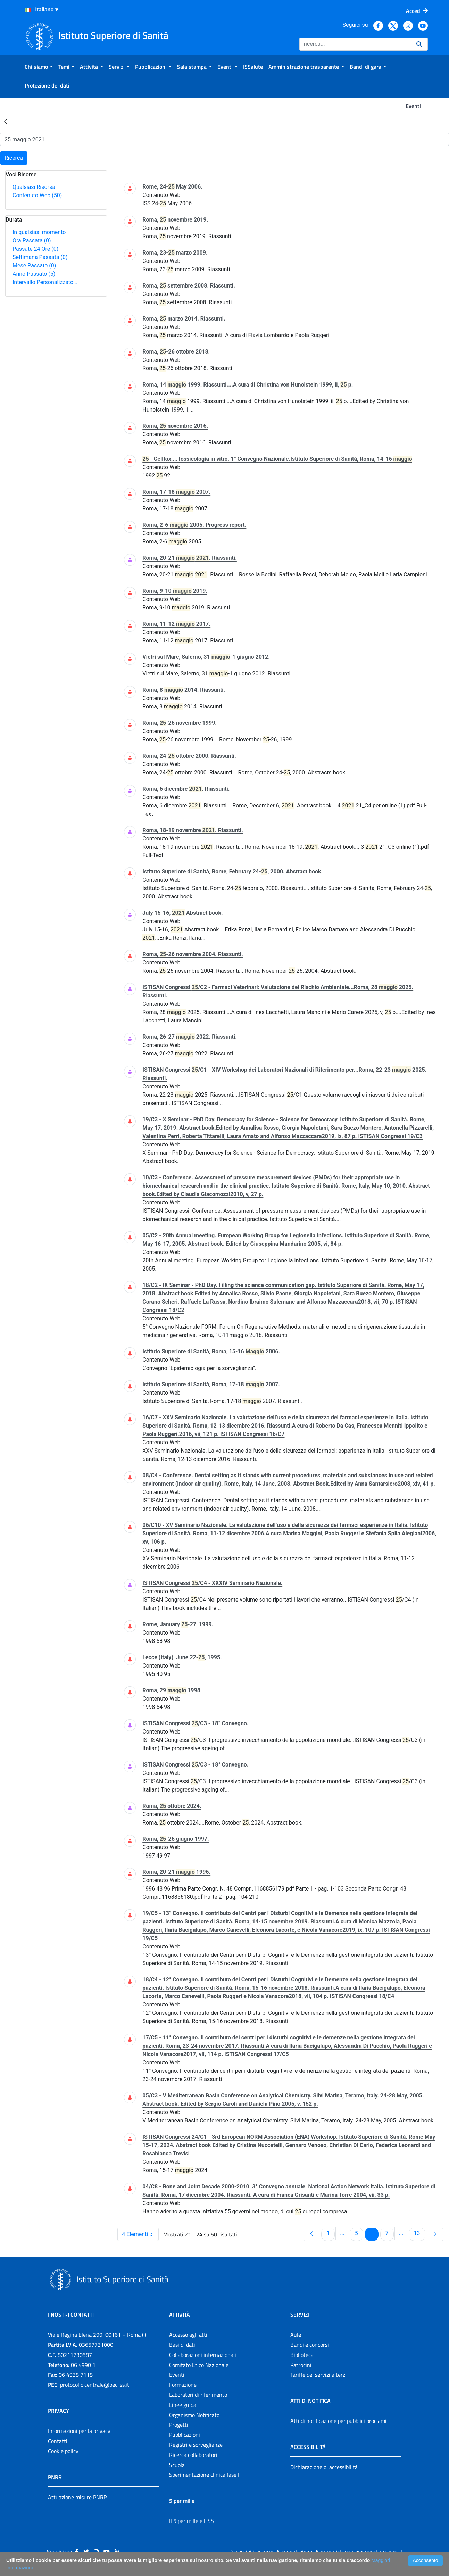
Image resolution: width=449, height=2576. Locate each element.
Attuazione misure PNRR (77, 2497)
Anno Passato (34, 274)
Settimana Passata (40, 257)
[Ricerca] (355, 44)
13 (419, 2232)
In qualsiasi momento (39, 232)
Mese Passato (34, 265)
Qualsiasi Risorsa (34, 187)
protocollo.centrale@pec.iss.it (94, 2384)
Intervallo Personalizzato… (45, 282)
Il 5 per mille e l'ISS (191, 2521)
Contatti (57, 2441)
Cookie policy (63, 2451)
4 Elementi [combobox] (140, 2234)
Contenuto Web (37, 195)
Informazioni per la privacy (79, 2431)
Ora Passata (32, 240)
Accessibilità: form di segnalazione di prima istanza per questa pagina (314, 2552)
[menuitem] (39, 67)
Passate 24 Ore (35, 249)
